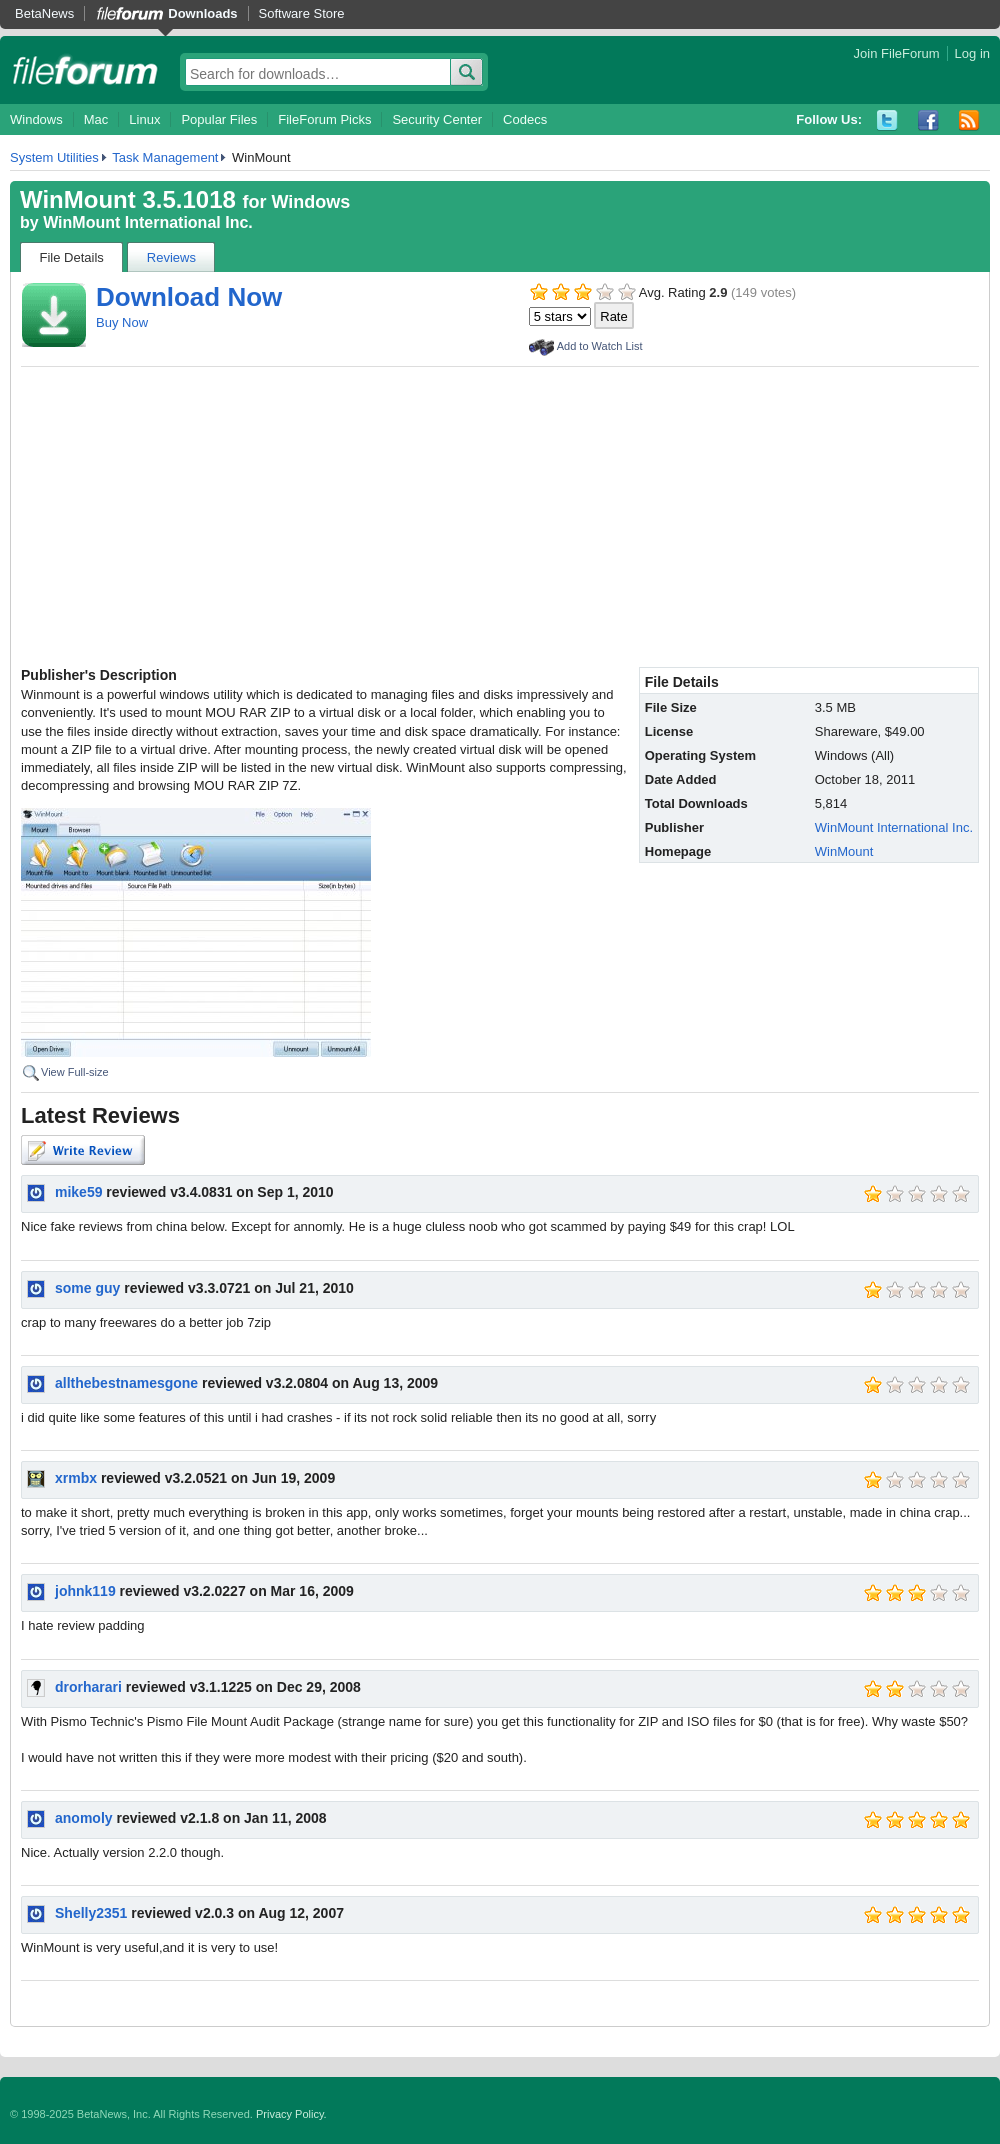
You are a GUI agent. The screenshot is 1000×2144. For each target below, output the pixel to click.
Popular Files (219, 119)
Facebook (928, 120)
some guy (87, 1288)
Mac (96, 119)
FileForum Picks (324, 119)
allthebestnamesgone (126, 1383)
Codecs (525, 119)
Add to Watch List (600, 346)
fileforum (85, 70)
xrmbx (76, 1478)
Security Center (437, 119)
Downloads (202, 13)
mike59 (78, 1192)
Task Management (165, 157)
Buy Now (122, 322)
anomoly (84, 1818)
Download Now (189, 297)
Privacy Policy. (291, 2114)
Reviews (171, 257)
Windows (36, 119)
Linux (144, 119)
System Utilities (54, 157)
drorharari (88, 1687)
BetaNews (44, 13)
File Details (72, 257)
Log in (972, 53)
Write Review (83, 1150)
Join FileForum (897, 53)
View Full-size (75, 1072)
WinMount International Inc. (148, 222)
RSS (969, 120)
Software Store (302, 13)
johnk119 (85, 1591)
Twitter (887, 120)
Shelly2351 (91, 1913)
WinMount (844, 851)
